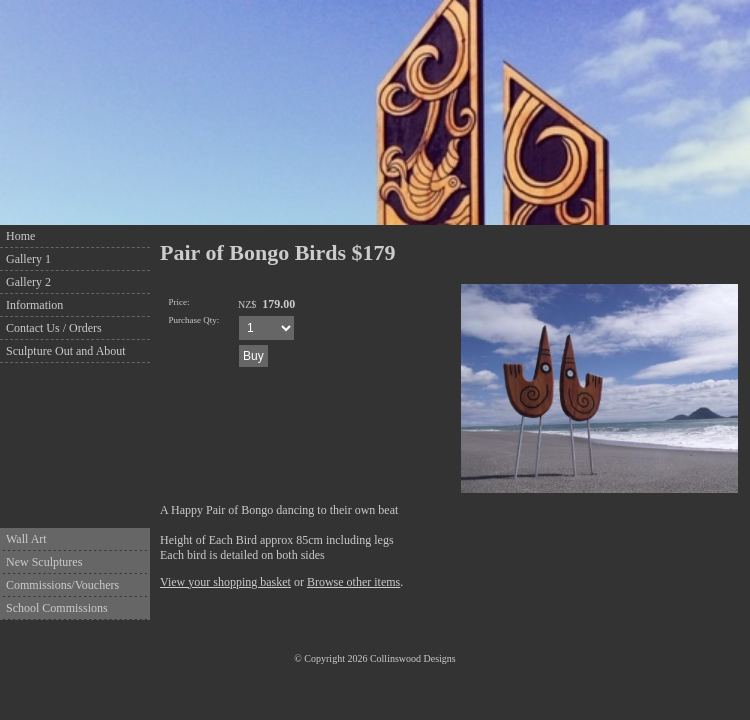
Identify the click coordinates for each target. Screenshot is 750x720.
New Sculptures (44, 562)
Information (34, 305)
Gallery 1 (28, 259)
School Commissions (57, 608)
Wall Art (26, 539)
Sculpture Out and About (66, 351)
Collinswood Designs (413, 658)
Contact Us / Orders (54, 328)
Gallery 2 (28, 282)
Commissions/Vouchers (62, 585)
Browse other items (353, 582)
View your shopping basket (225, 582)
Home (20, 236)
